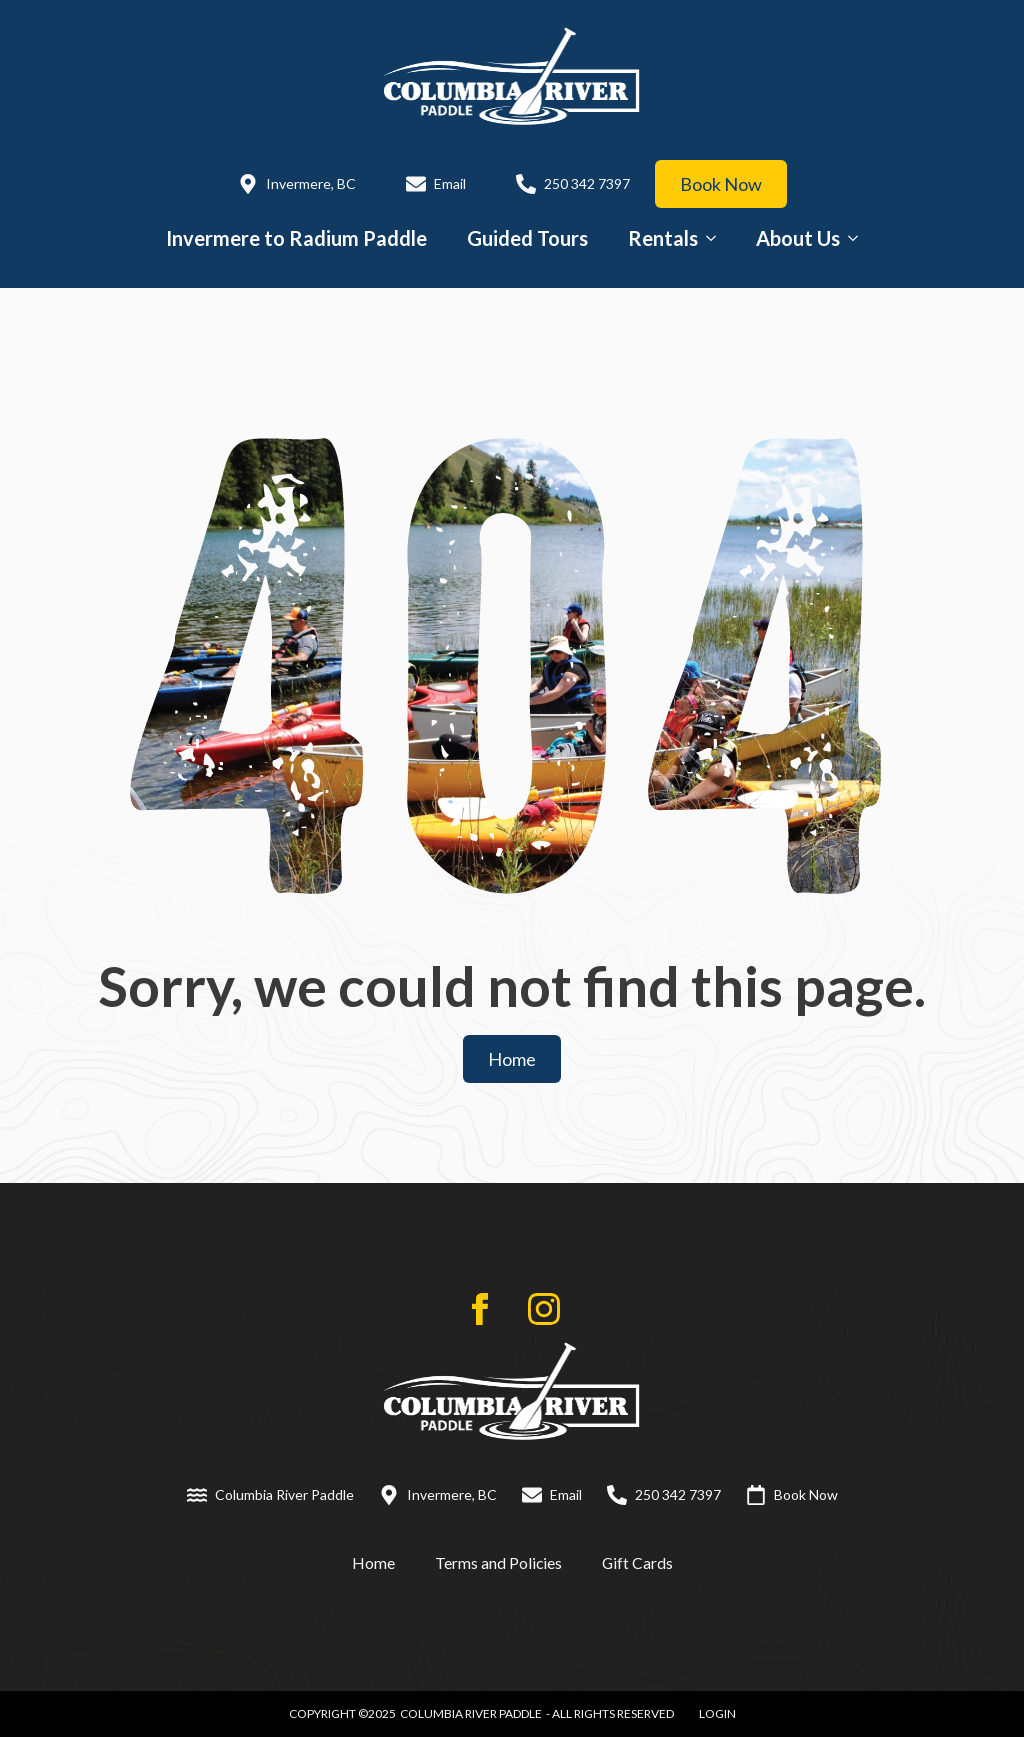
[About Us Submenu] (859, 238)
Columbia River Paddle (471, 1713)
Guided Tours (527, 238)
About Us (798, 238)
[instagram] (544, 1309)
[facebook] (480, 1309)
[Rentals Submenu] (717, 238)
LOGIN (717, 1713)
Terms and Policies (498, 1562)
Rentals (663, 238)
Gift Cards (637, 1562)
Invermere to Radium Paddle (296, 238)
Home (373, 1562)
